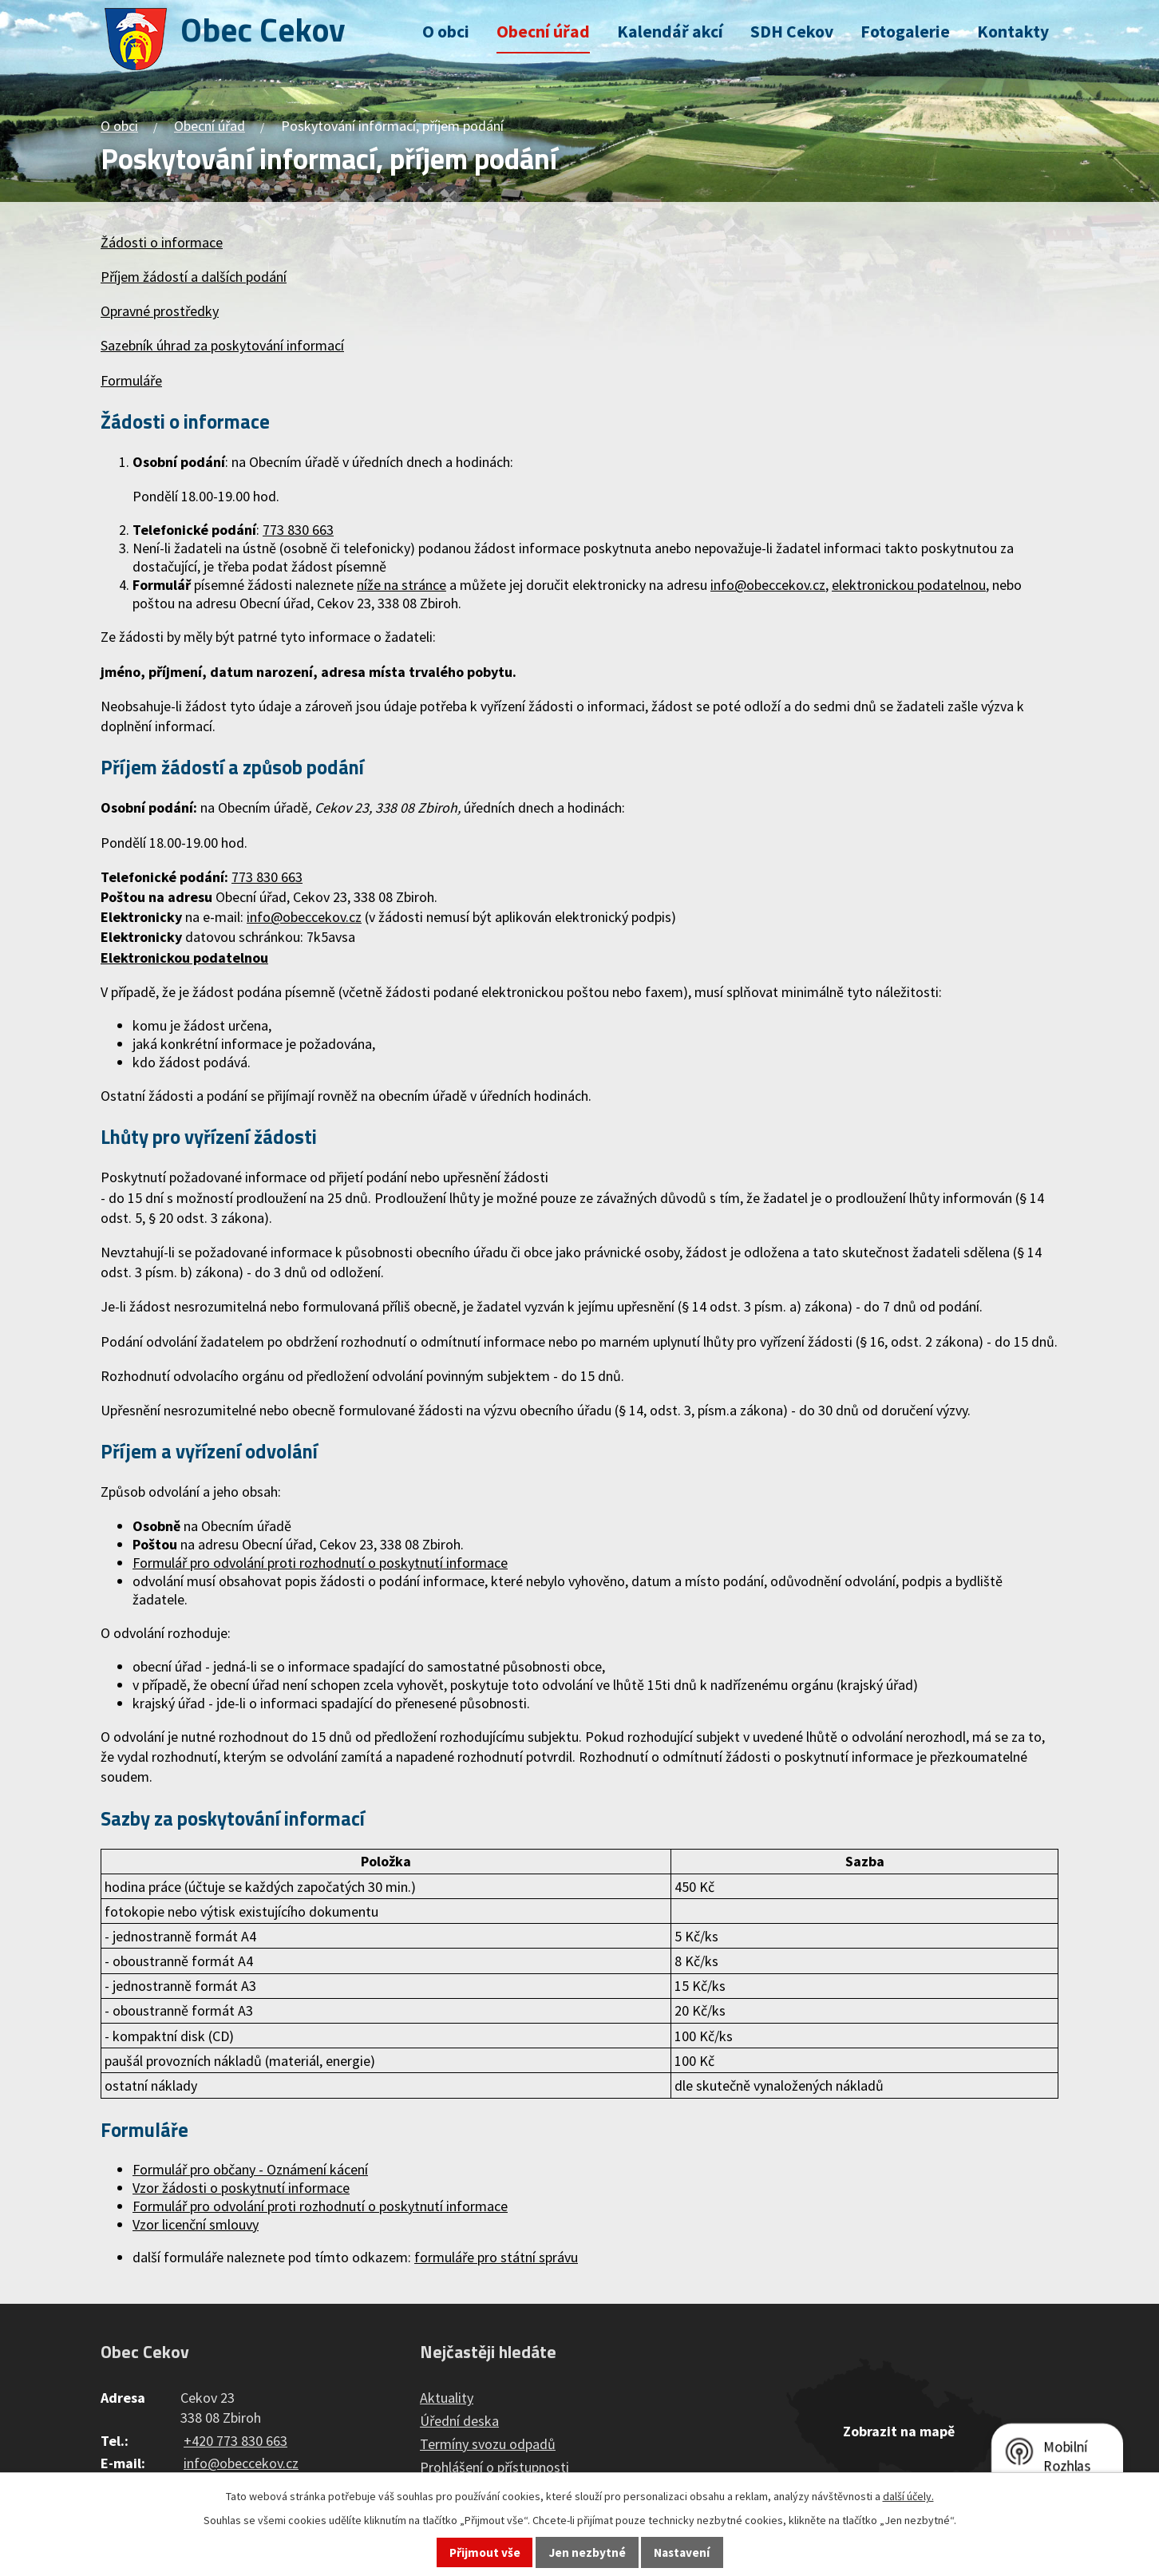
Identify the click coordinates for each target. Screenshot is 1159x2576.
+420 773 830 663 (235, 2441)
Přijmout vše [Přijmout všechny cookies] (484, 2552)
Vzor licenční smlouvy (196, 2224)
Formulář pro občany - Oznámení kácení (250, 2169)
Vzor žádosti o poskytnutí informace (241, 2187)
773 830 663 (267, 877)
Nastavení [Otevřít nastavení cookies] (682, 2552)
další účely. (908, 2496)
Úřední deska (459, 2421)
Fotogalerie (905, 31)
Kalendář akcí (670, 31)
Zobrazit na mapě (899, 2431)
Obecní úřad (543, 31)
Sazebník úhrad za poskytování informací (222, 345)
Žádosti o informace (162, 242)
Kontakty (1013, 31)
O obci (445, 31)
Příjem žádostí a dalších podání (194, 276)
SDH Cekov (791, 31)
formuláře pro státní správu (496, 2257)
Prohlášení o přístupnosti (494, 2467)
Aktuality (446, 2397)
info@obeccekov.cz (304, 917)
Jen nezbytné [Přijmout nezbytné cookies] (587, 2552)
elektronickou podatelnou (909, 585)
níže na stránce (401, 585)
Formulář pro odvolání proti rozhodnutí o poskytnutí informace (320, 1562)
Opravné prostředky (160, 311)
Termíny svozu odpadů (488, 2444)
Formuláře (131, 380)
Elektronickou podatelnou (184, 957)
